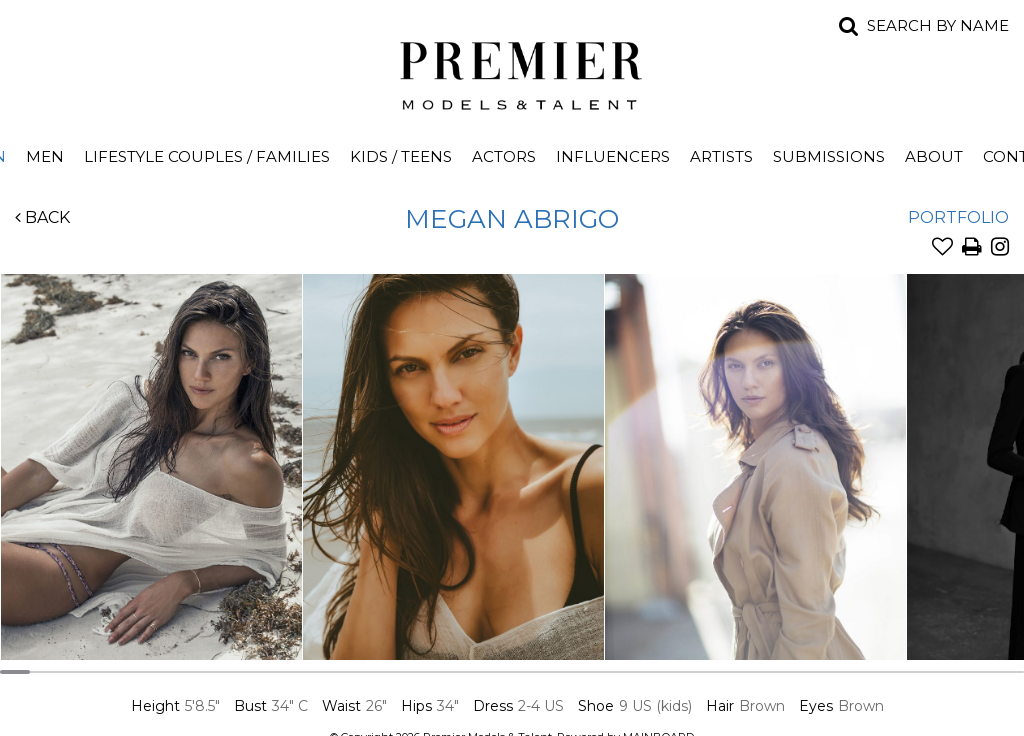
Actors (504, 156)
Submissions (829, 156)
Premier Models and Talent (512, 72)
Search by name (938, 25)
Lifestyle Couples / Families (207, 156)
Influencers (613, 156)
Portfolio (958, 217)
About (934, 156)
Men (45, 156)
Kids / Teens (401, 156)
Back (42, 217)
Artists (721, 156)
